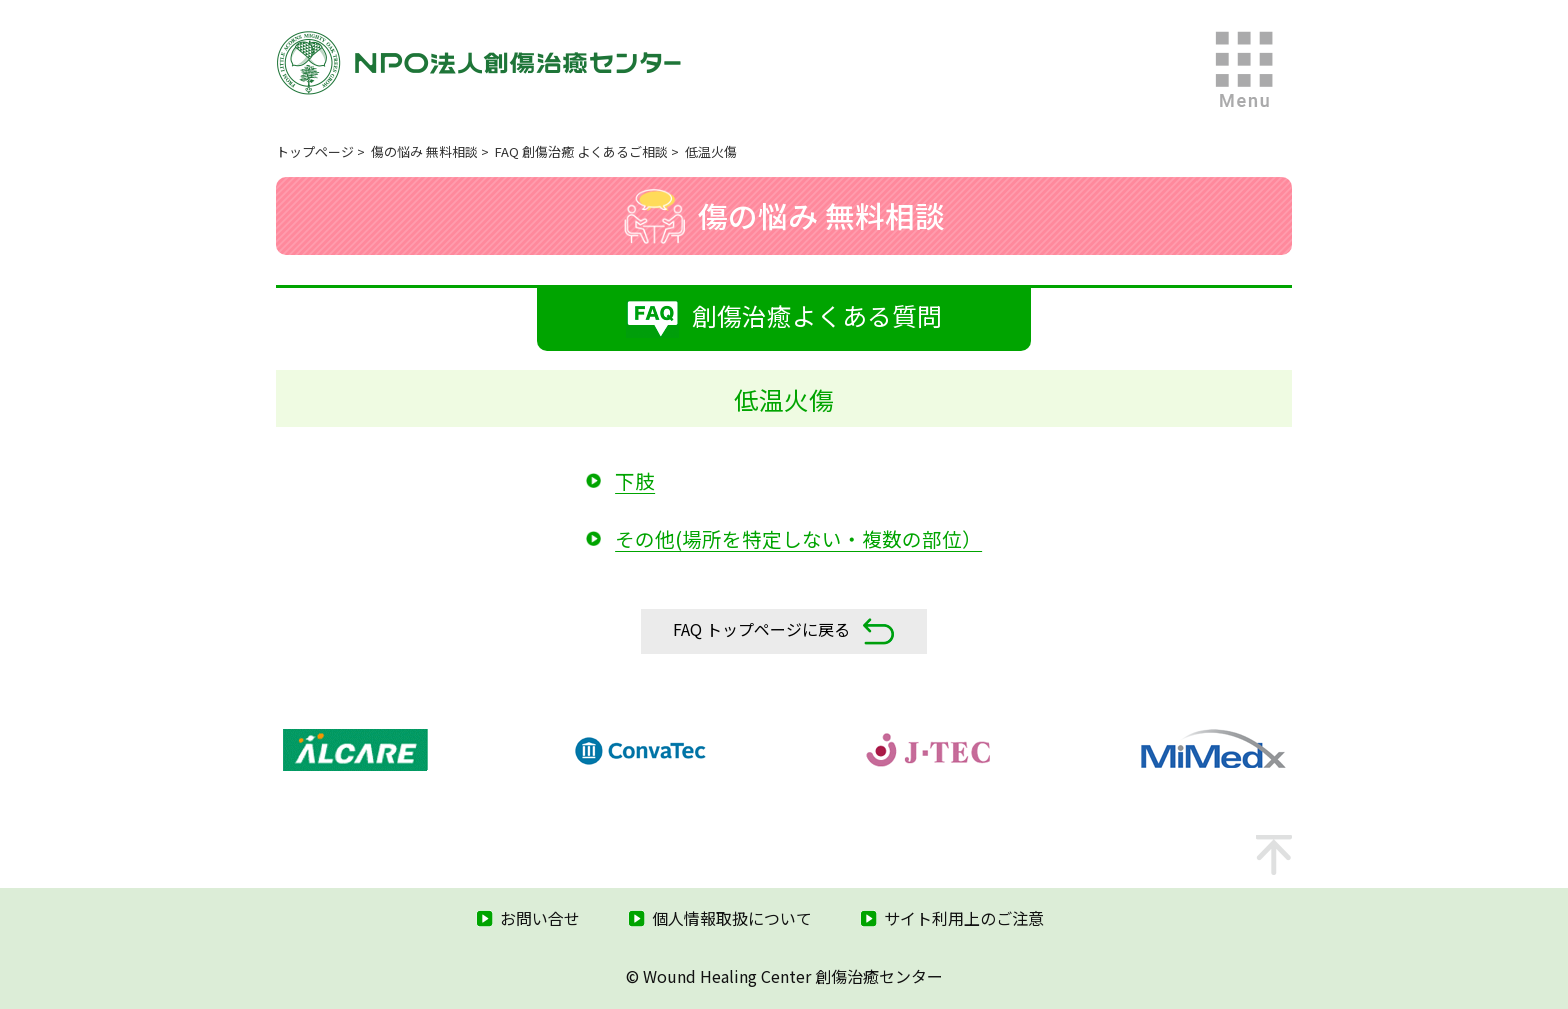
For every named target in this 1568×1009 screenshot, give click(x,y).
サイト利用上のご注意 (964, 918)
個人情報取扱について (732, 918)
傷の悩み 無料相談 (424, 151)
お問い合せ (540, 918)
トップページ (315, 151)
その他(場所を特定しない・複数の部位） (798, 538)
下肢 (635, 480)
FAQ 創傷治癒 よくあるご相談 (581, 151)
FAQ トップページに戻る (784, 631)
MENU (1245, 70)
